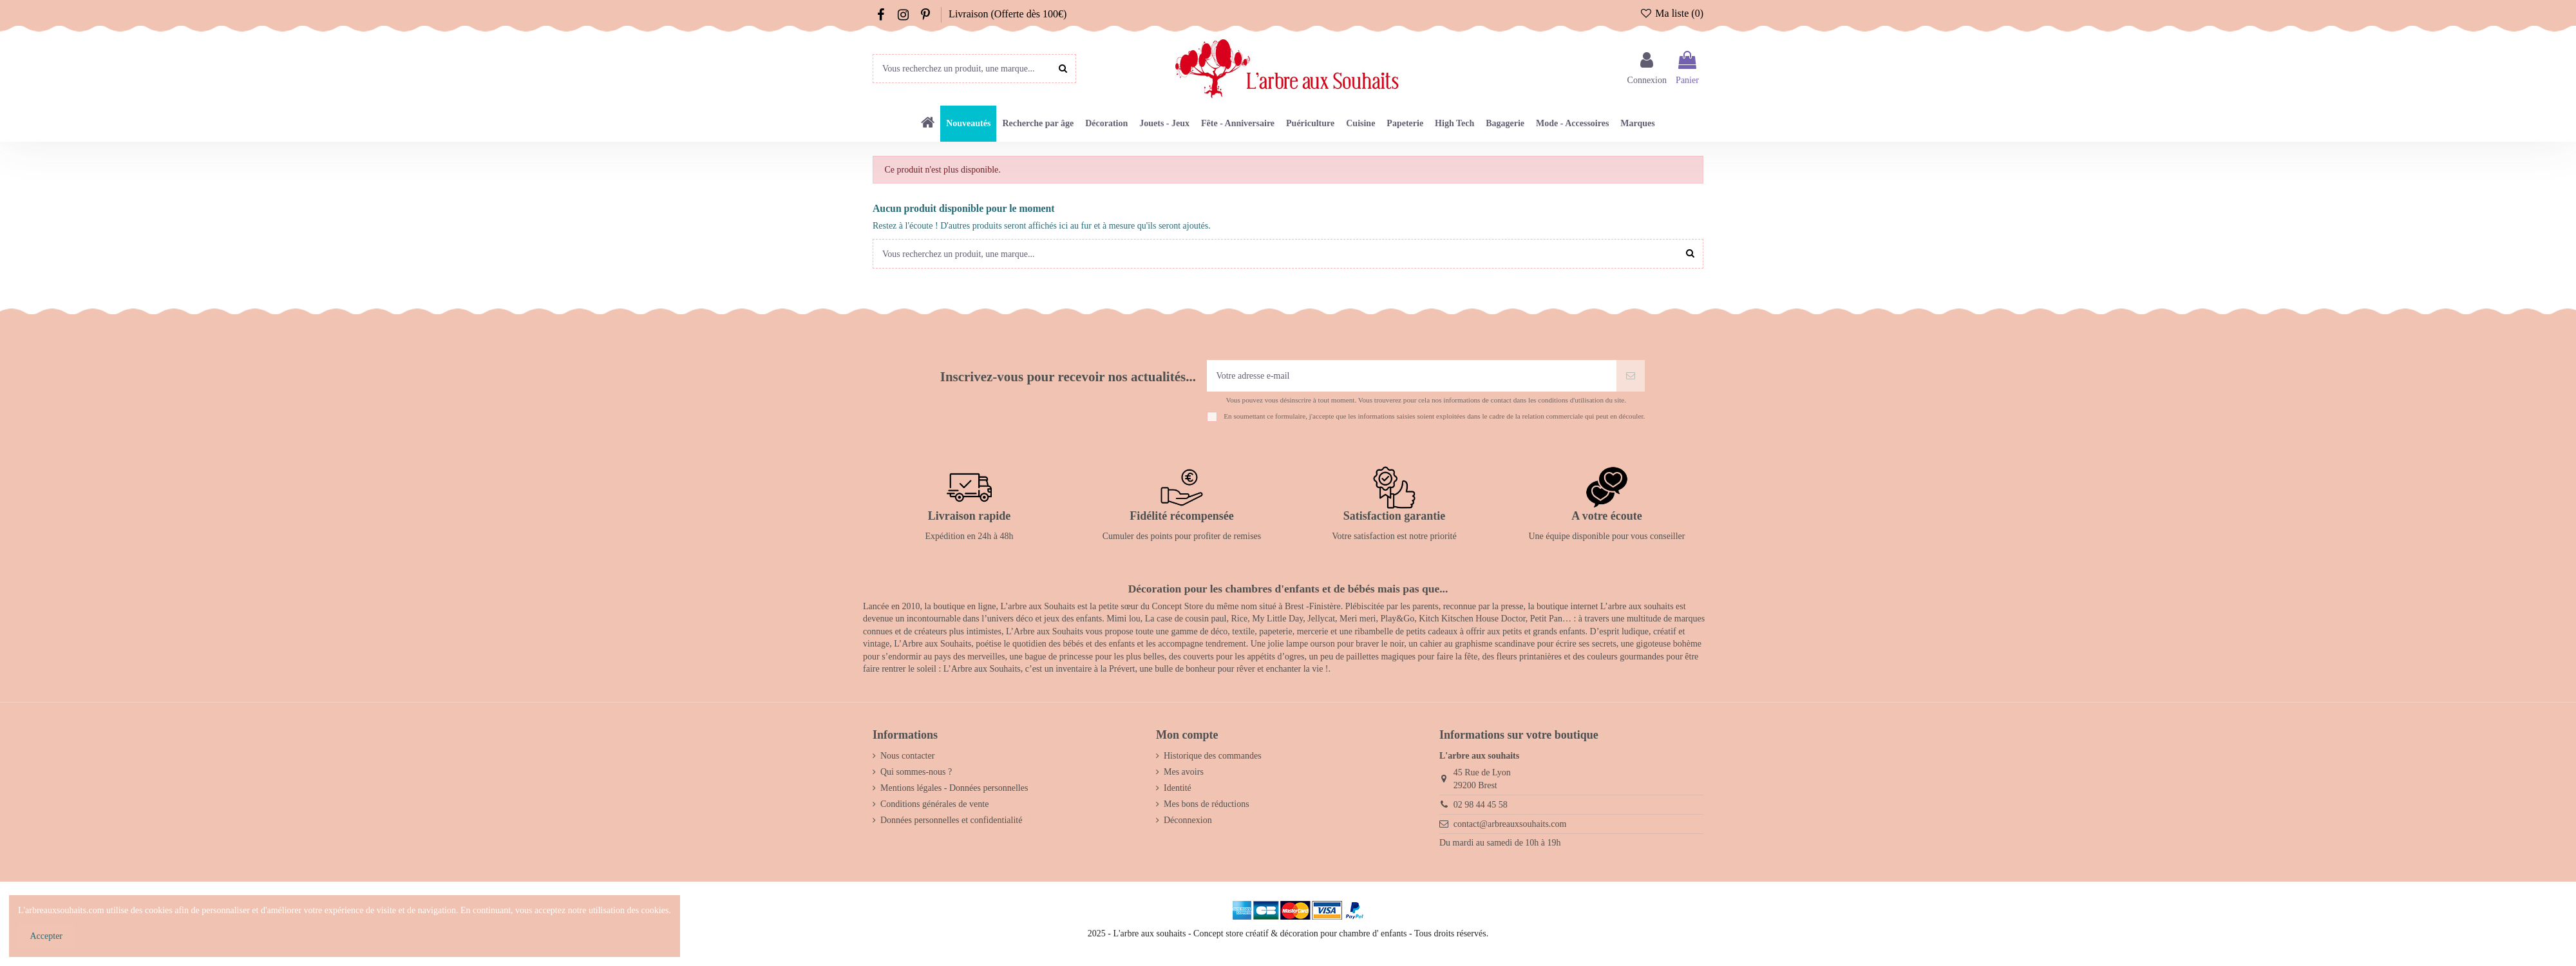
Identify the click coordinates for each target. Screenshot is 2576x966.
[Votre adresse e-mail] (1411, 376)
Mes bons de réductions (1206, 804)
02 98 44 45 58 (1481, 805)
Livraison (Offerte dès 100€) (1007, 13)
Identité (1177, 788)
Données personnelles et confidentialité (951, 820)
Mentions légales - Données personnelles (954, 788)
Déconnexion (1188, 820)
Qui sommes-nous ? (916, 772)
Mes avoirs (1184, 772)
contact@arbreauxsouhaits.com (1510, 824)
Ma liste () (1671, 13)
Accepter (46, 936)
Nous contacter (907, 756)
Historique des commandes (1213, 756)
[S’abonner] (1630, 376)
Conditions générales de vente (934, 804)
